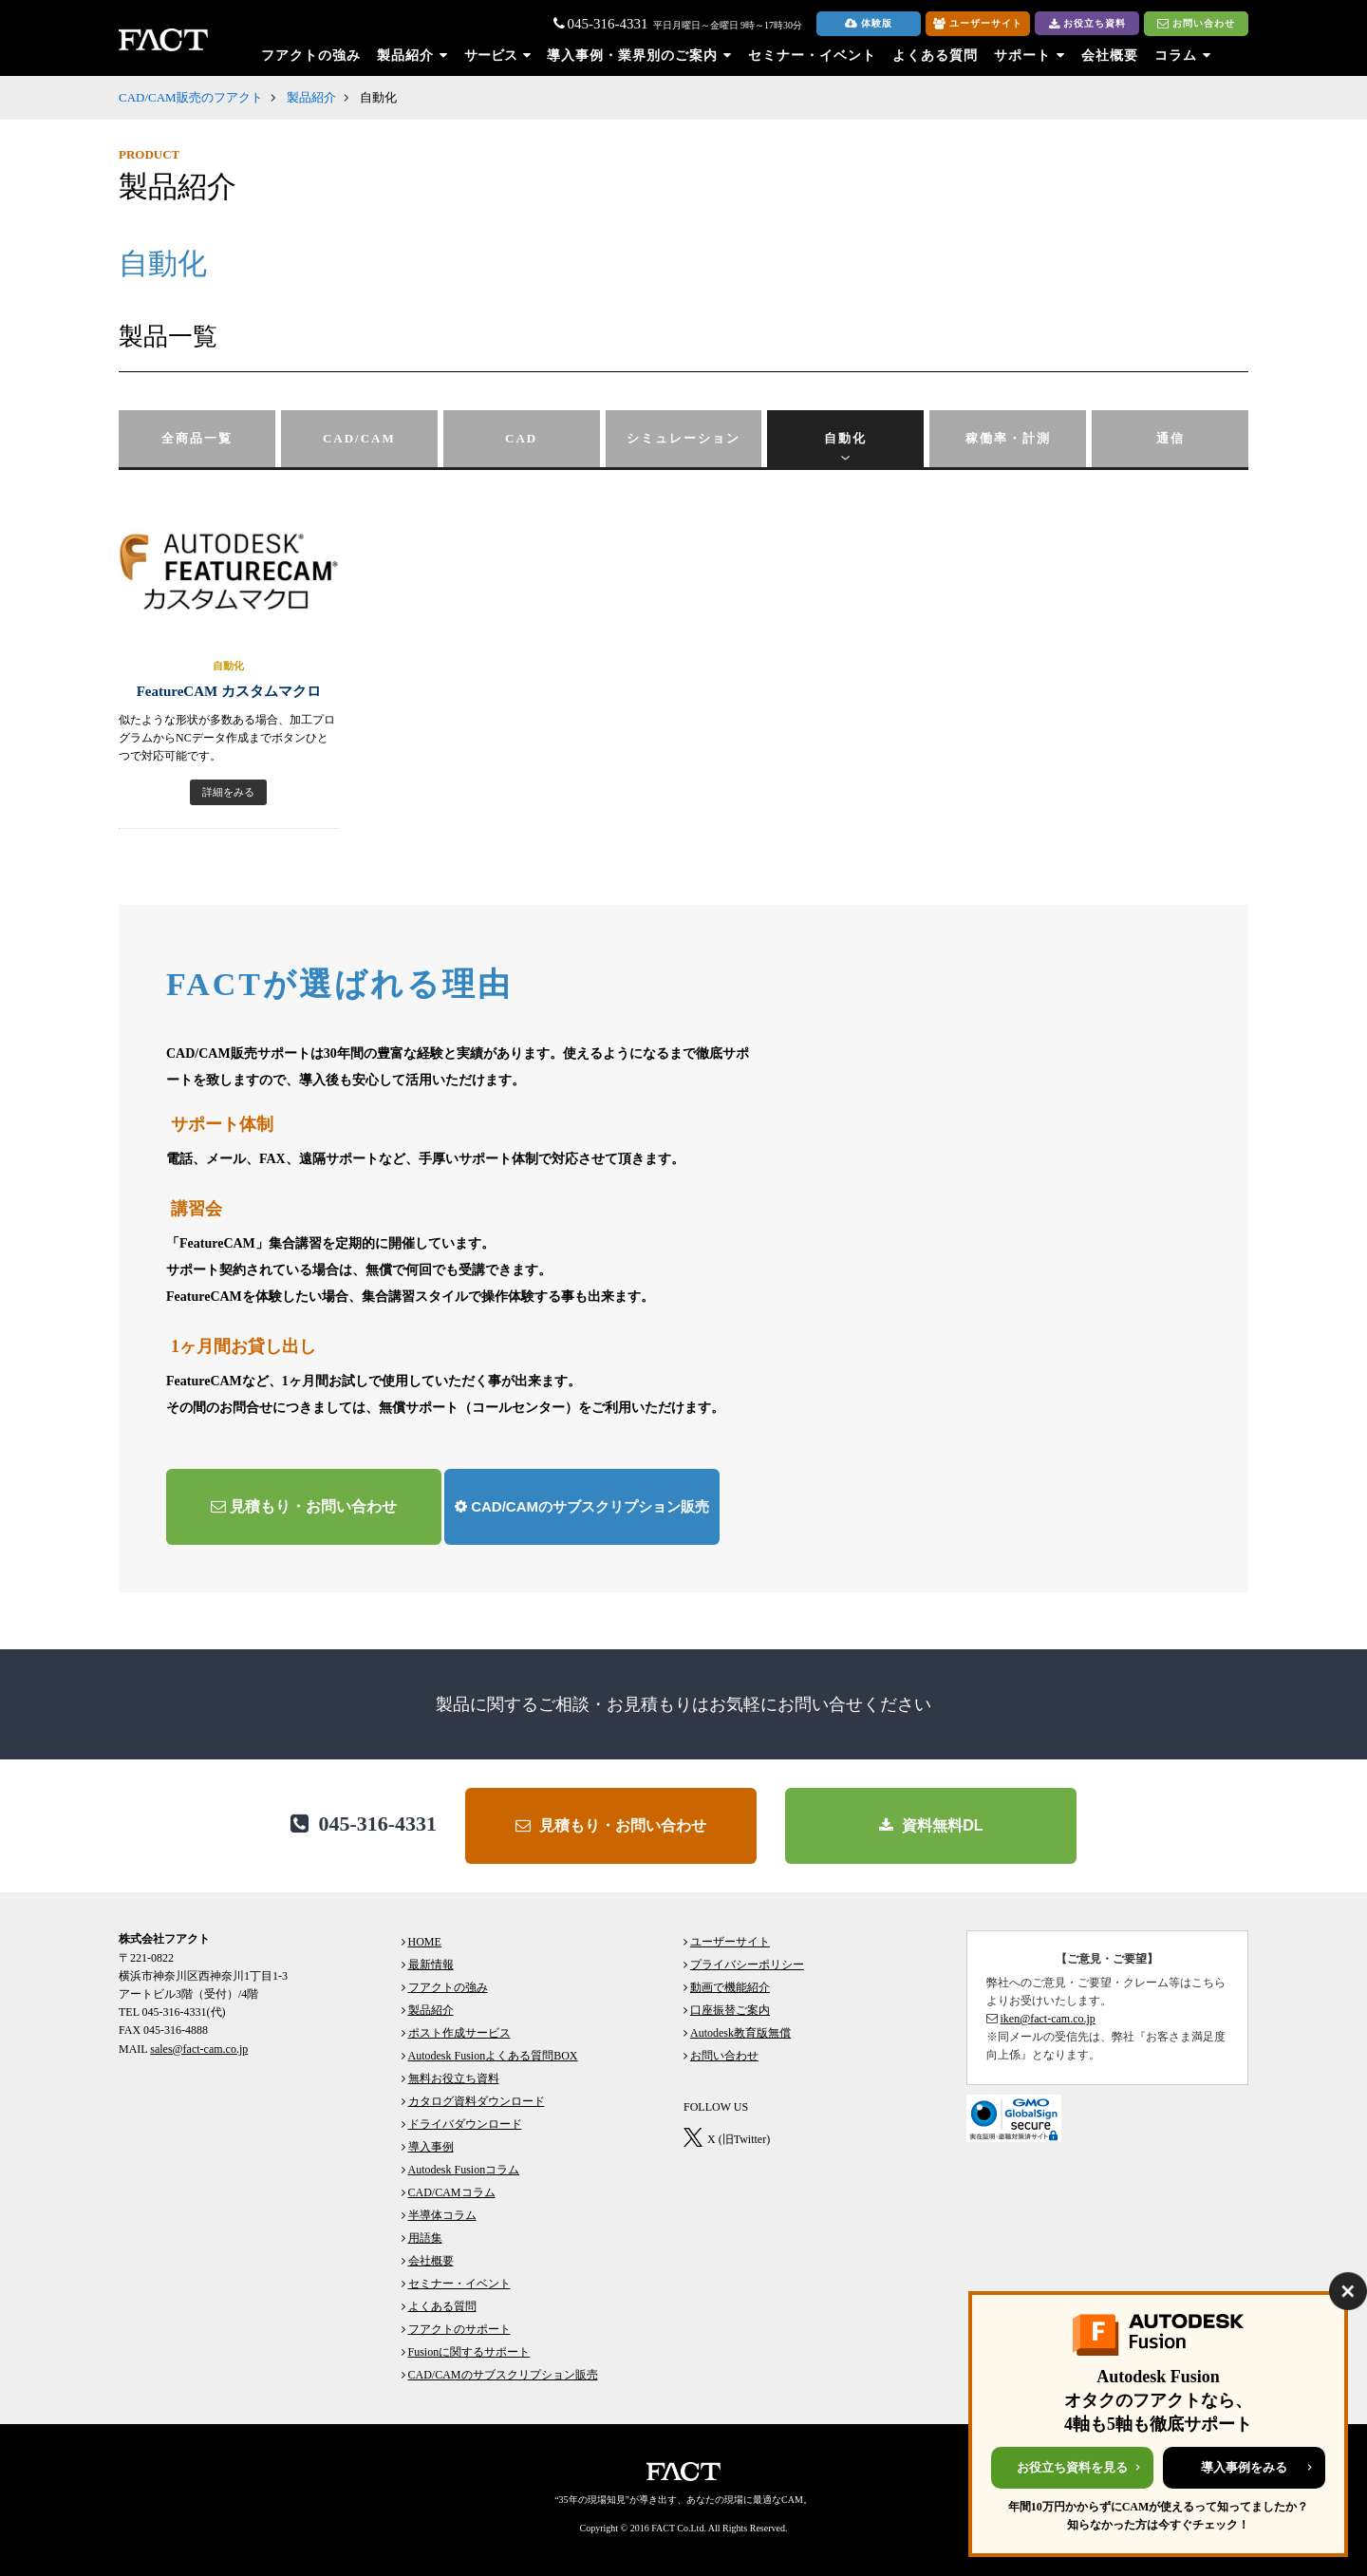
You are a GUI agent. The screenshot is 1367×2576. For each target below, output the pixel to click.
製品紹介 (311, 97)
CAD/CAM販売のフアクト (191, 97)
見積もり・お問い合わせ (304, 1506)
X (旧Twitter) (738, 2139)
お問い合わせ (1196, 23)
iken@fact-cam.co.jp (1048, 2018)
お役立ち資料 (1087, 24)
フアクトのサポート (459, 2329)
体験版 (868, 23)
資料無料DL (931, 1825)
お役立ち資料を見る (1072, 2467)
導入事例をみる (1244, 2467)
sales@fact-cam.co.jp (199, 2049)
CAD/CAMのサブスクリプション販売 (582, 1506)
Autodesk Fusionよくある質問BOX (493, 2055)
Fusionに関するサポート (469, 2352)
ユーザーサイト (977, 23)
